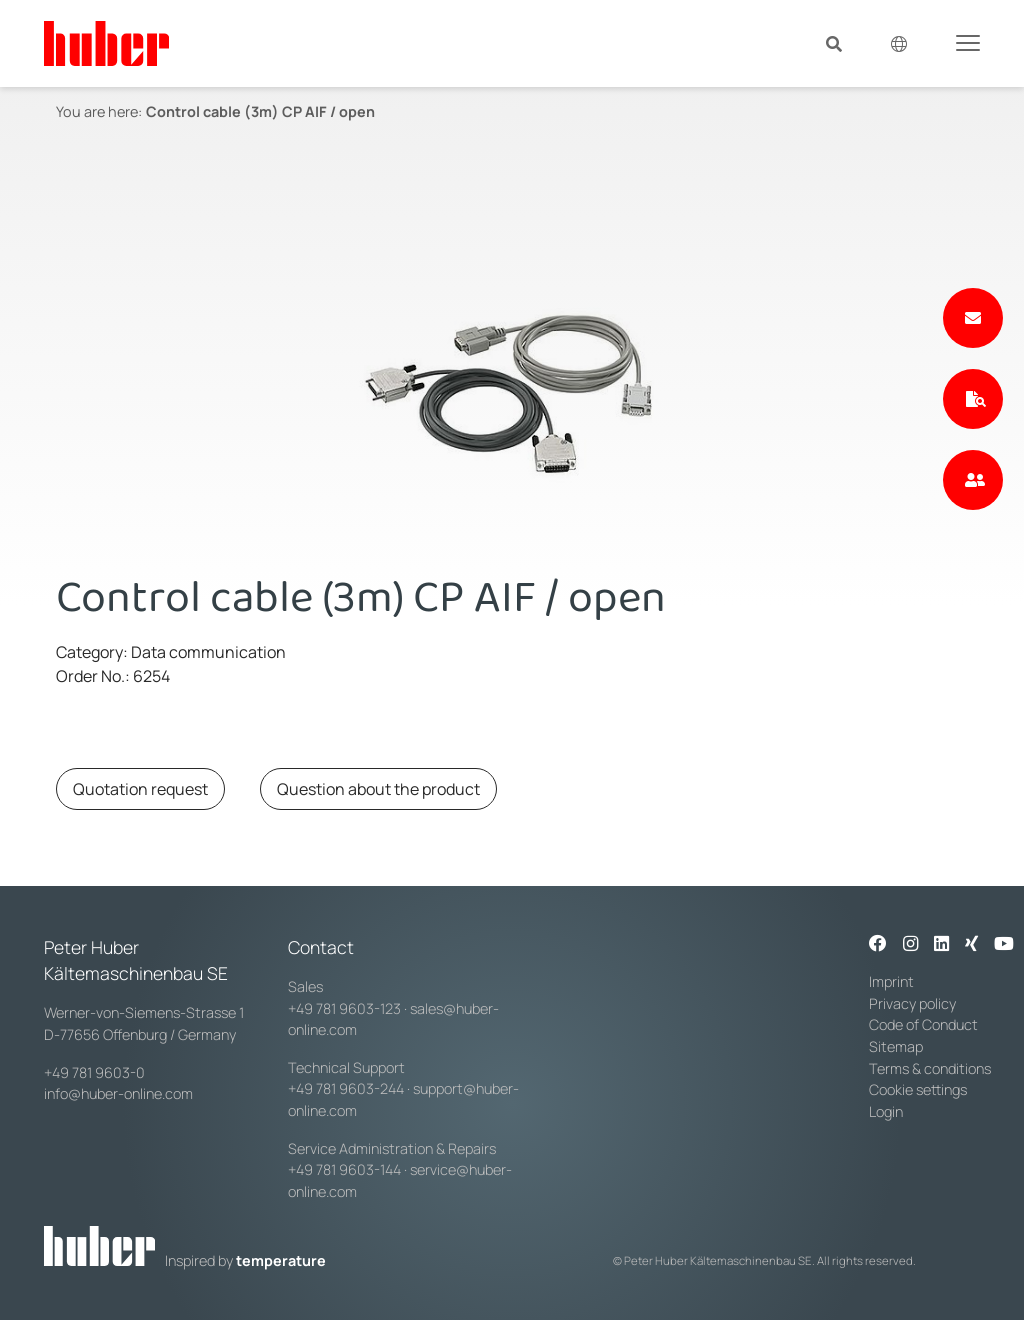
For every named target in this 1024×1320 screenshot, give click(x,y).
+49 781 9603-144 (344, 1169)
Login (886, 1111)
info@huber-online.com (118, 1093)
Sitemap (896, 1046)
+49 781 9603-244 (346, 1088)
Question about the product (378, 789)
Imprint (891, 981)
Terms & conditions (930, 1068)
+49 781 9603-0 (94, 1072)
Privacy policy (912, 1003)
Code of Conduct (923, 1024)
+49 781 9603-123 (344, 1008)
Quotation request (140, 789)
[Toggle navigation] (968, 42)
